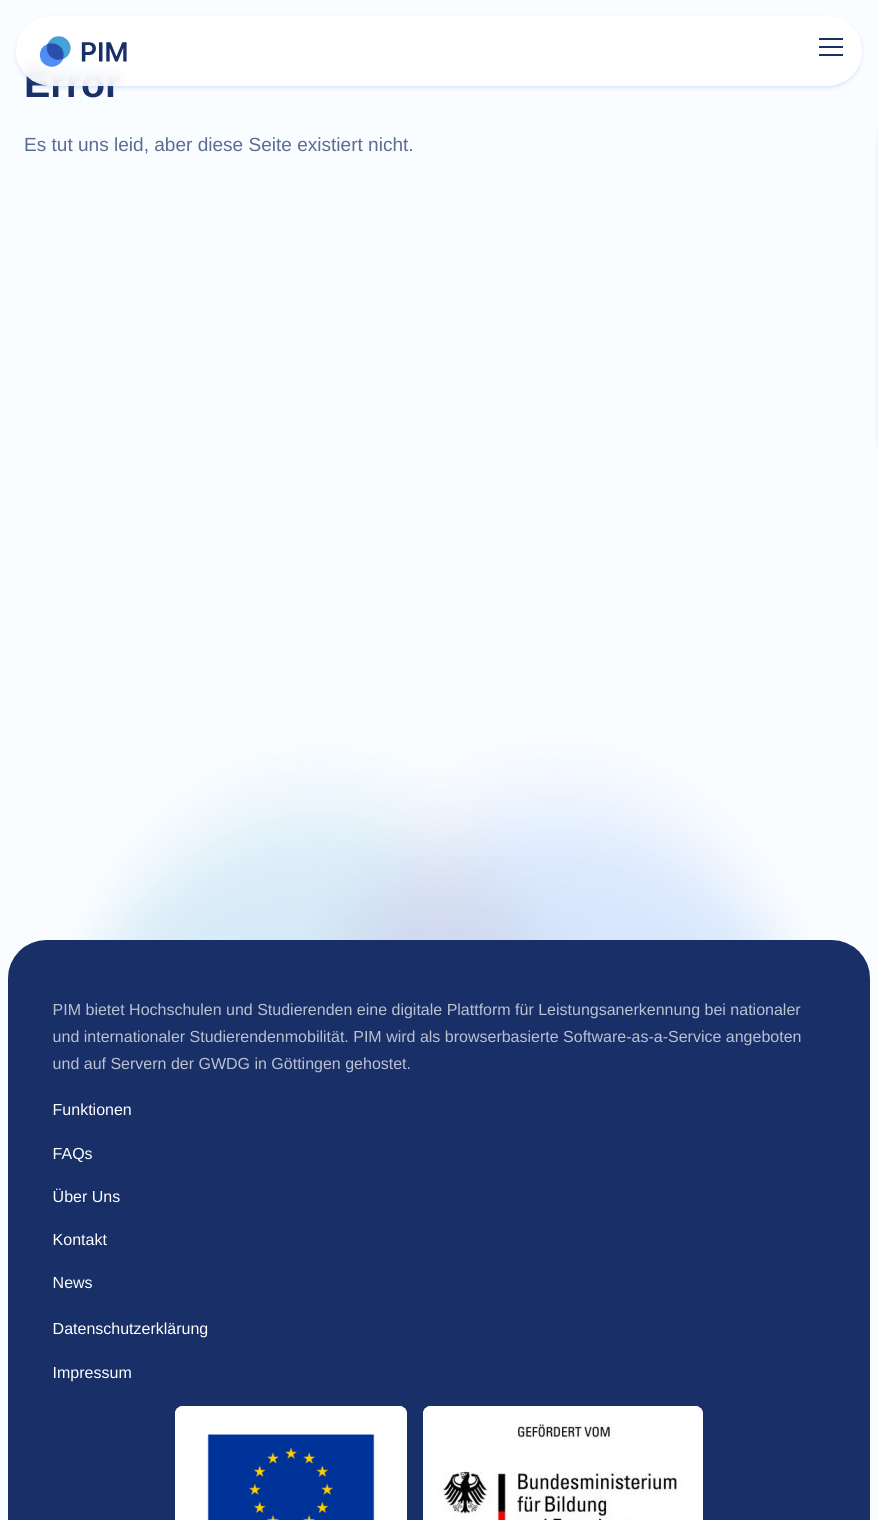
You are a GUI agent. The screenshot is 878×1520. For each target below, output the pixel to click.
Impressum (92, 1373)
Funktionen (92, 1110)
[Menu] (831, 51)
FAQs (73, 1154)
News (73, 1283)
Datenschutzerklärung (131, 1329)
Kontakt (80, 1240)
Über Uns (87, 1197)
